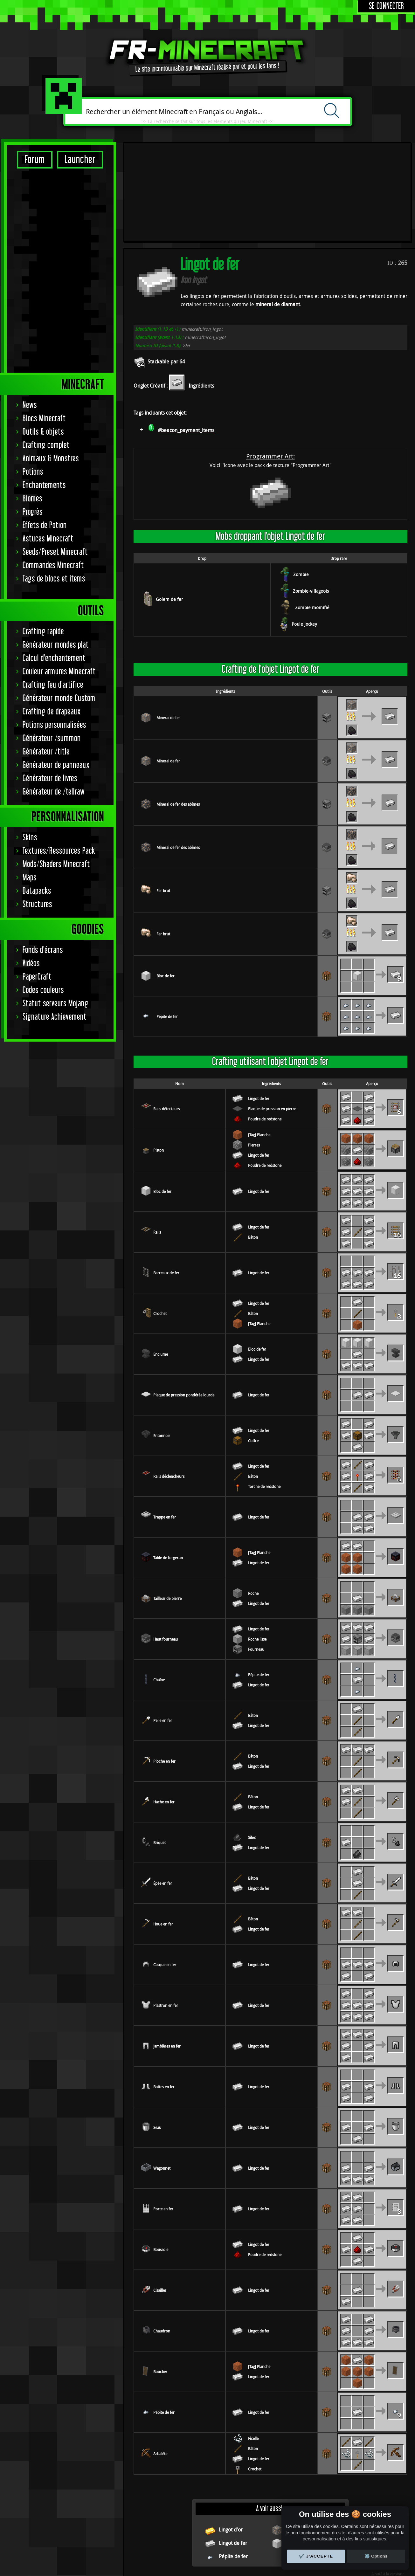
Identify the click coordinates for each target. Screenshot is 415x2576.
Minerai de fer (168, 625)
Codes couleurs (43, 790)
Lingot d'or (231, 2437)
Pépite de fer (167, 924)
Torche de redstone (264, 1394)
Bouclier (160, 2279)
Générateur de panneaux (56, 564)
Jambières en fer (167, 1953)
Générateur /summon (52, 538)
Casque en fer (164, 1872)
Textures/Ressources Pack (59, 650)
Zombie (301, 482)
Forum (34, 159)
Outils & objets (43, 231)
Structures (37, 704)
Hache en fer (164, 1709)
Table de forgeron (168, 1465)
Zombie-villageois (311, 499)
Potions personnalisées (54, 524)
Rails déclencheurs (168, 1384)
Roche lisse (257, 1546)
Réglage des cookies (203, 2543)
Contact (283, 2543)
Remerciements (250, 2543)
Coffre (253, 1348)
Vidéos (31, 763)
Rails (157, 1139)
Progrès (33, 311)
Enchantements (44, 285)
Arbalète (160, 2361)
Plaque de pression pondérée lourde (183, 1302)
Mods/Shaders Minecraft (56, 664)
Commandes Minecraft (53, 365)
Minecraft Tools (190, 2569)
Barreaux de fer (166, 1180)
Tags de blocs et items (54, 378)
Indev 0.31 (389, 2489)
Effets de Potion (45, 325)
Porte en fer (163, 2116)
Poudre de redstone (264, 1026)
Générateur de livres (50, 578)
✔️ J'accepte (316, 2556)
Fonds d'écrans (43, 749)
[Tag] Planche (259, 1042)
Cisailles (159, 2198)
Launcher (80, 159)
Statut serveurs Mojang (55, 803)
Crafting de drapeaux (52, 511)
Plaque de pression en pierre (272, 1016)
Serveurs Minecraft (222, 2569)
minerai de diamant (277, 212)
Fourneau (256, 1557)
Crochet (160, 1221)
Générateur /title (46, 551)
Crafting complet (46, 245)
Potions (33, 271)
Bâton (253, 1144)
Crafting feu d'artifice (53, 484)
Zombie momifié (312, 515)
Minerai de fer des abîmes (178, 711)
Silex (252, 1745)
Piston (158, 1057)
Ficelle (253, 2346)
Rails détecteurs (166, 1016)
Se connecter (386, 6)
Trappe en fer (164, 1424)
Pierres (254, 1052)
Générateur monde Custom (59, 498)
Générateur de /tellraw (54, 591)
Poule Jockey (304, 532)
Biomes (32, 298)
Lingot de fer (258, 1006)
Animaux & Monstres (51, 258)
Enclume (160, 1261)
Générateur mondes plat (56, 444)
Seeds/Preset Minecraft (55, 351)
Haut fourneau (165, 1546)
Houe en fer (163, 1831)
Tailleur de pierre (167, 1506)
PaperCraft (37, 776)
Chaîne (159, 1587)
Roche (253, 1501)
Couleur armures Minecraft (59, 471)
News (30, 205)
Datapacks (37, 690)
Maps (30, 677)
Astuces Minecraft (48, 338)
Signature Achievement (54, 816)
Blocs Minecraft (44, 218)
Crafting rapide (43, 431)
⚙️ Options (375, 2556)
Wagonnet (161, 2075)
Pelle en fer (162, 1628)
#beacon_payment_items (186, 337)
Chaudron (161, 2238)
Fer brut (163, 798)
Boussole (160, 2157)
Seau (157, 2035)
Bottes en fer (164, 1994)
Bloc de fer (165, 883)
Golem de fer (169, 507)
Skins (30, 637)
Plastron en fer (165, 1913)
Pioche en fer (164, 1668)
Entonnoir (161, 1343)
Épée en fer (162, 1791)
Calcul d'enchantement (54, 458)
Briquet (159, 1750)
